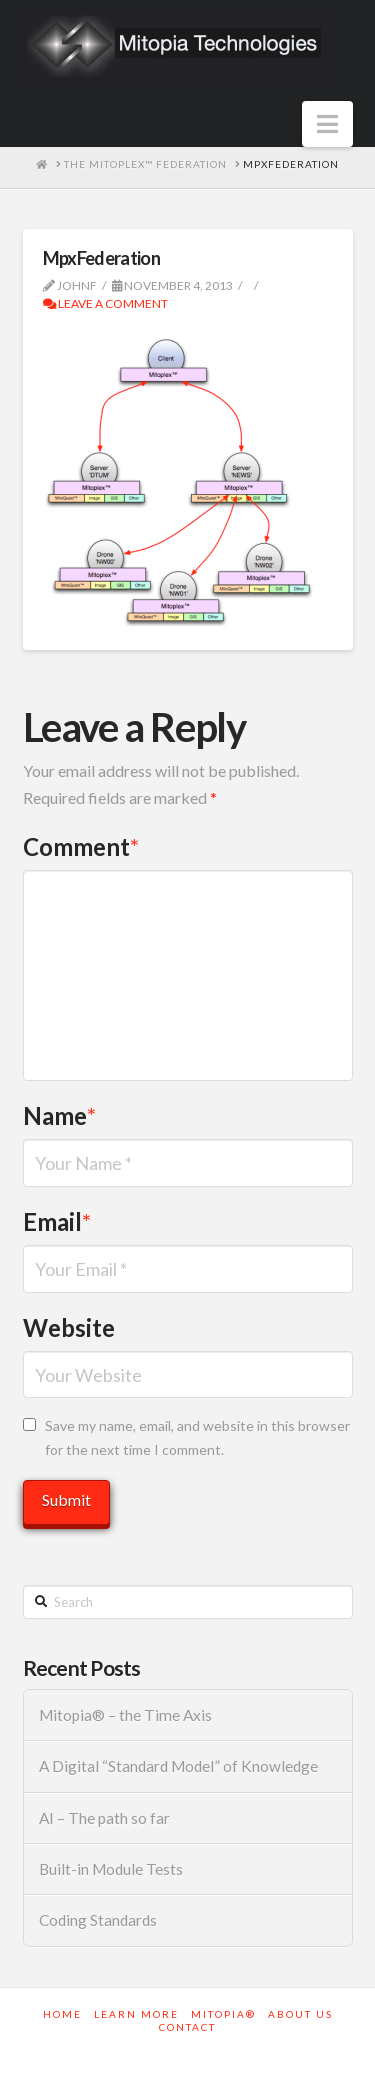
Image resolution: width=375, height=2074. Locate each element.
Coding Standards (98, 1920)
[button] (327, 124)
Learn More (136, 2014)
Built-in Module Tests (111, 1869)
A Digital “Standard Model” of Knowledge (178, 1766)
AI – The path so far (104, 1818)
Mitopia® (223, 2014)
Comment (81, 846)
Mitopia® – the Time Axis (125, 1715)
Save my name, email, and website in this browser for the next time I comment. (197, 1437)
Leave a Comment (105, 303)
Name (60, 1115)
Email (57, 1221)
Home (62, 2014)
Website (69, 1327)
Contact (187, 2027)
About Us (300, 2014)
